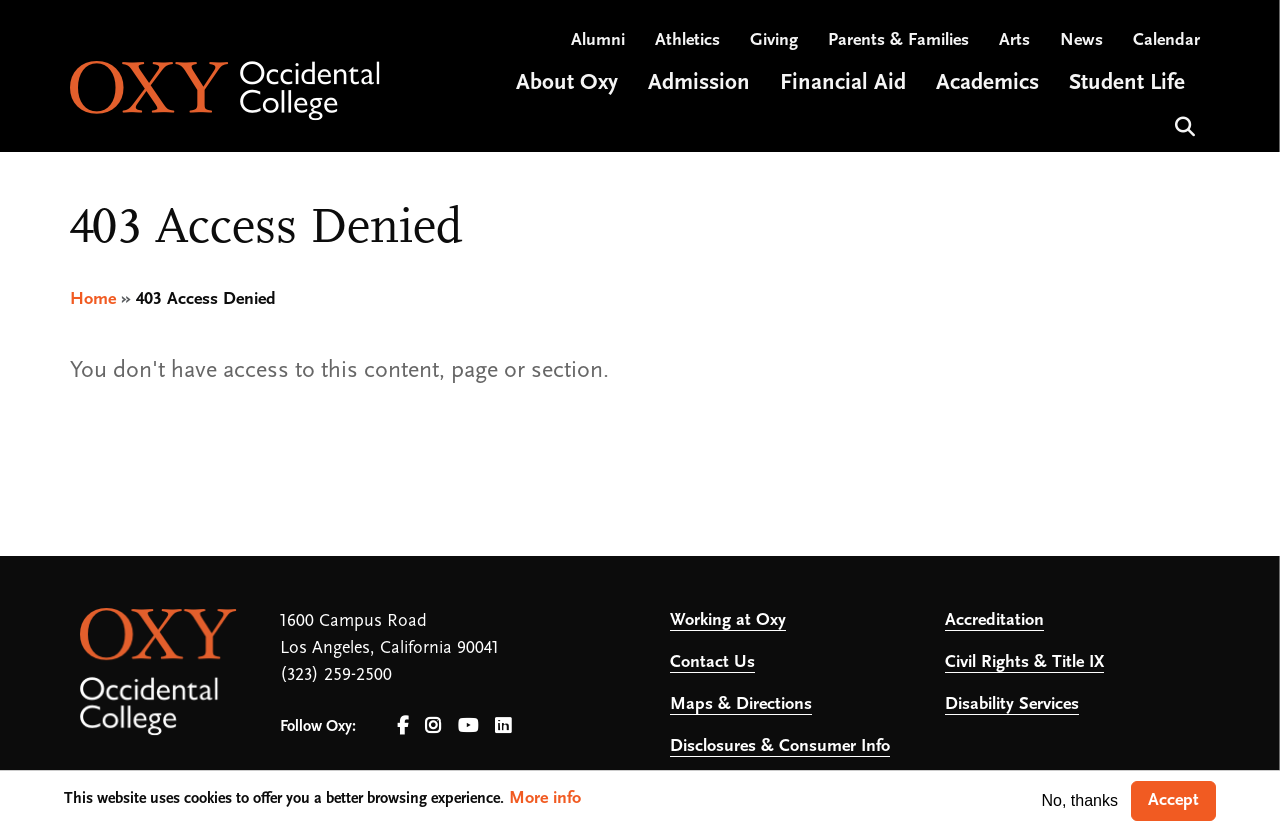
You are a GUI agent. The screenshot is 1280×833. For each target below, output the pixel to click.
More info (545, 798)
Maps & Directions (741, 704)
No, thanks (1080, 800)
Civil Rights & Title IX (1024, 662)
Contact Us (712, 662)
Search (1182, 124)
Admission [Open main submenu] (699, 83)
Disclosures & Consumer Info (780, 746)
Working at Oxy (728, 620)
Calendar (1166, 40)
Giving (774, 40)
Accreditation (994, 620)
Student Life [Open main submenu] (1127, 83)
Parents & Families (898, 40)
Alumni (598, 40)
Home (93, 299)
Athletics (687, 40)
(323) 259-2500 (336, 675)
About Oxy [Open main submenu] (567, 83)
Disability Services (1012, 704)
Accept (1173, 800)
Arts (1014, 40)
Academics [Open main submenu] (987, 83)
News (1081, 40)
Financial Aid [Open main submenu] (843, 83)
